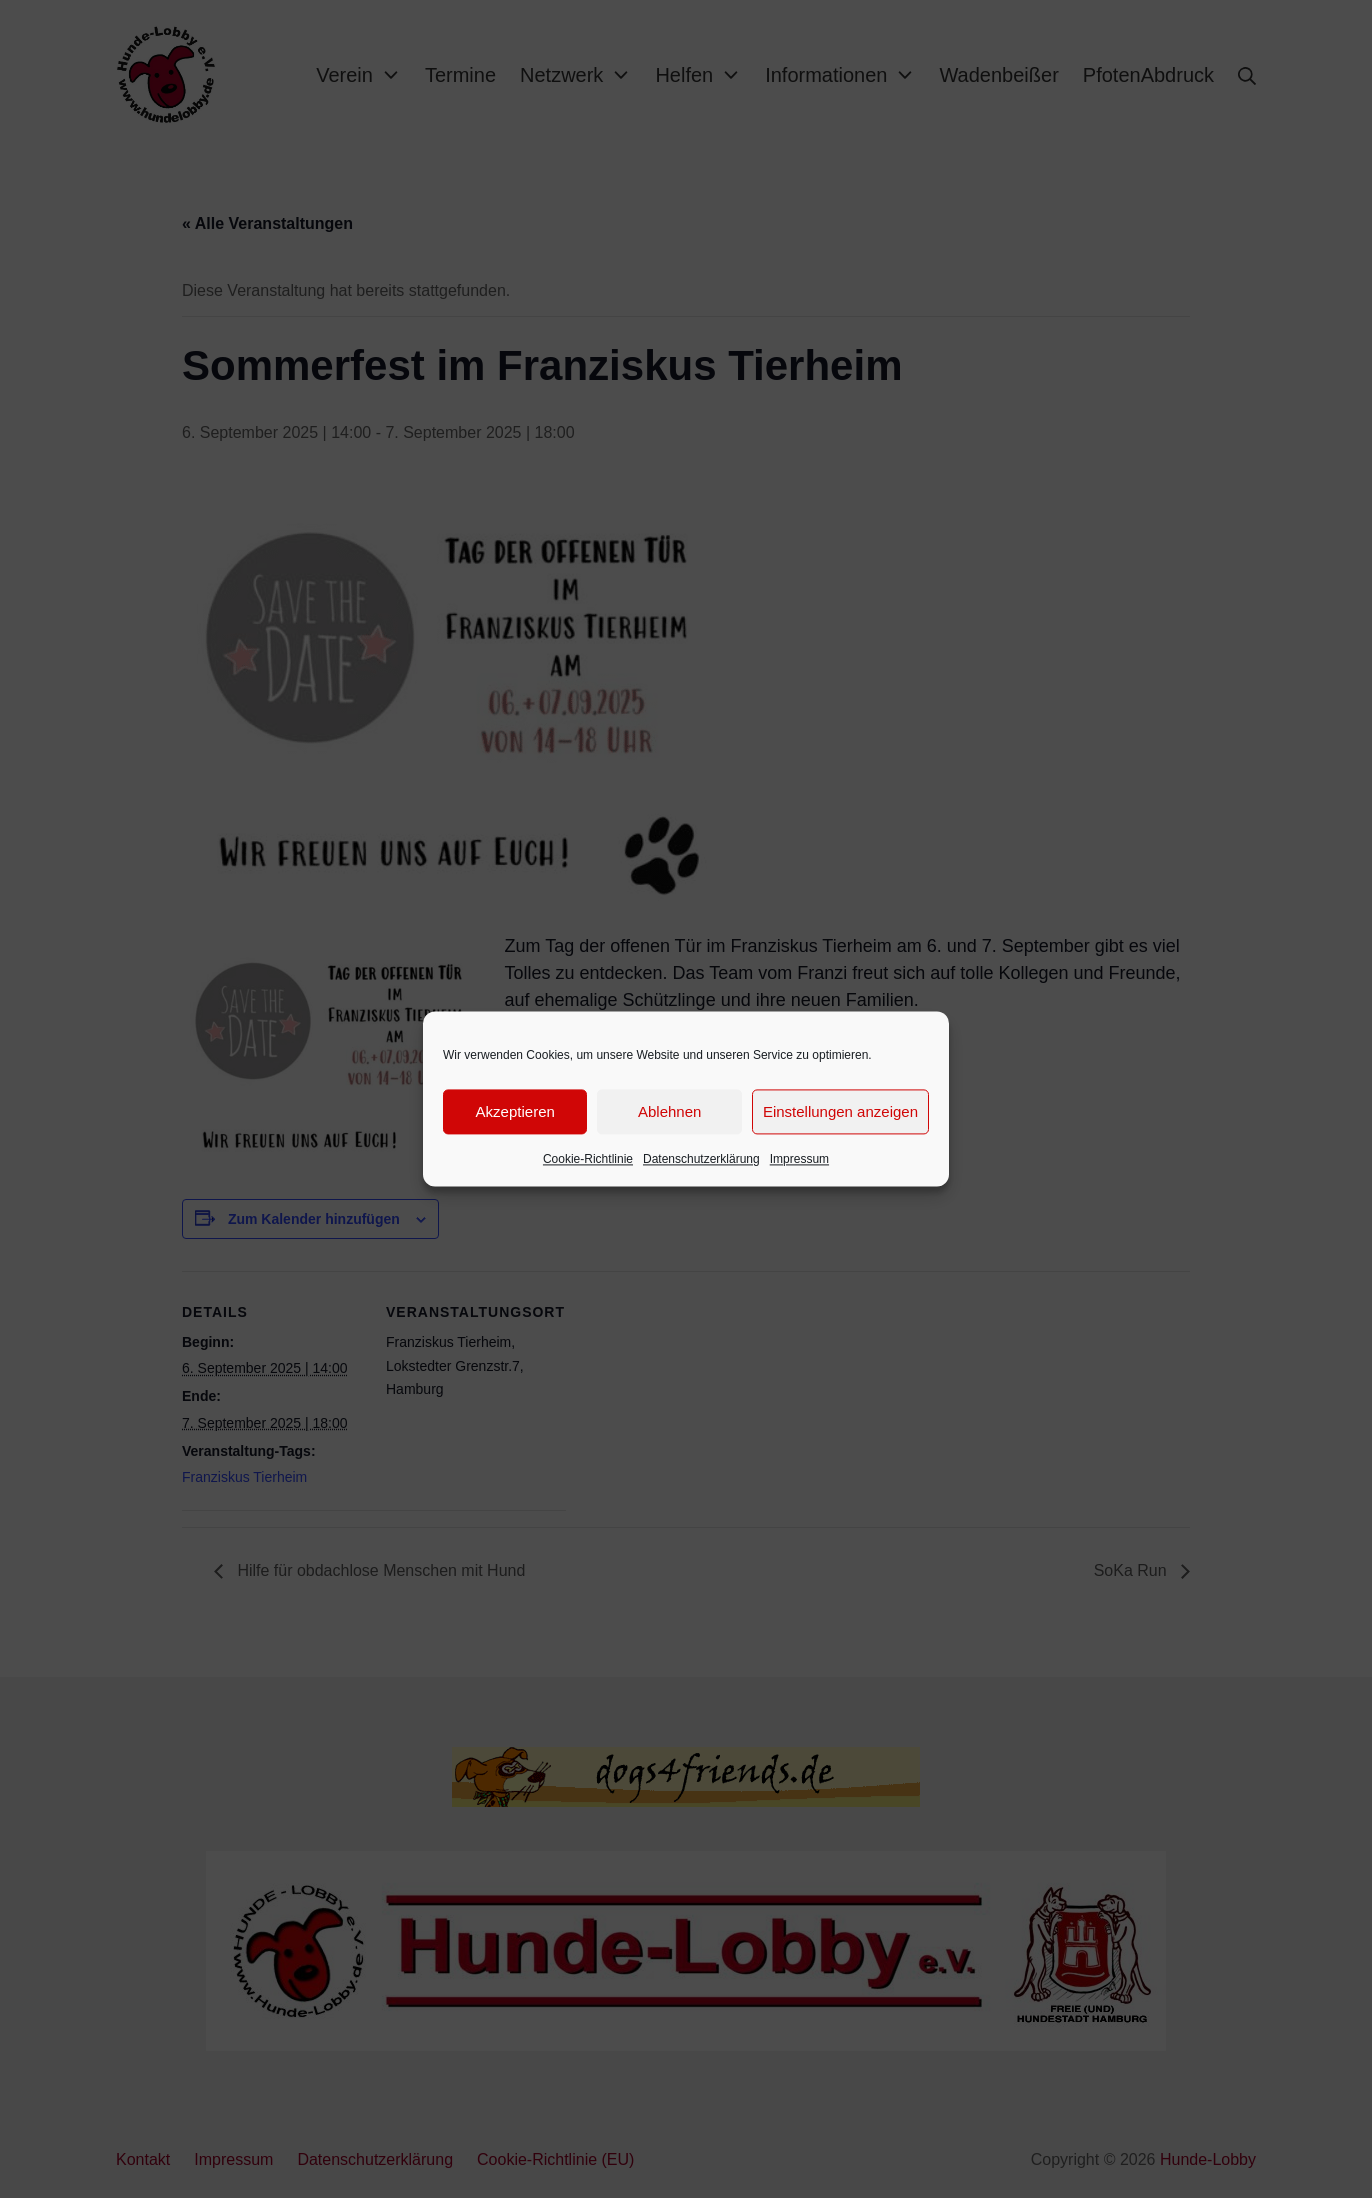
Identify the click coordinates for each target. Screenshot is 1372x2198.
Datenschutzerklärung (701, 1159)
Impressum (799, 1159)
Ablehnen (669, 1111)
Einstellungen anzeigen (840, 1111)
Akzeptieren (515, 1111)
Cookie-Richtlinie (588, 1159)
